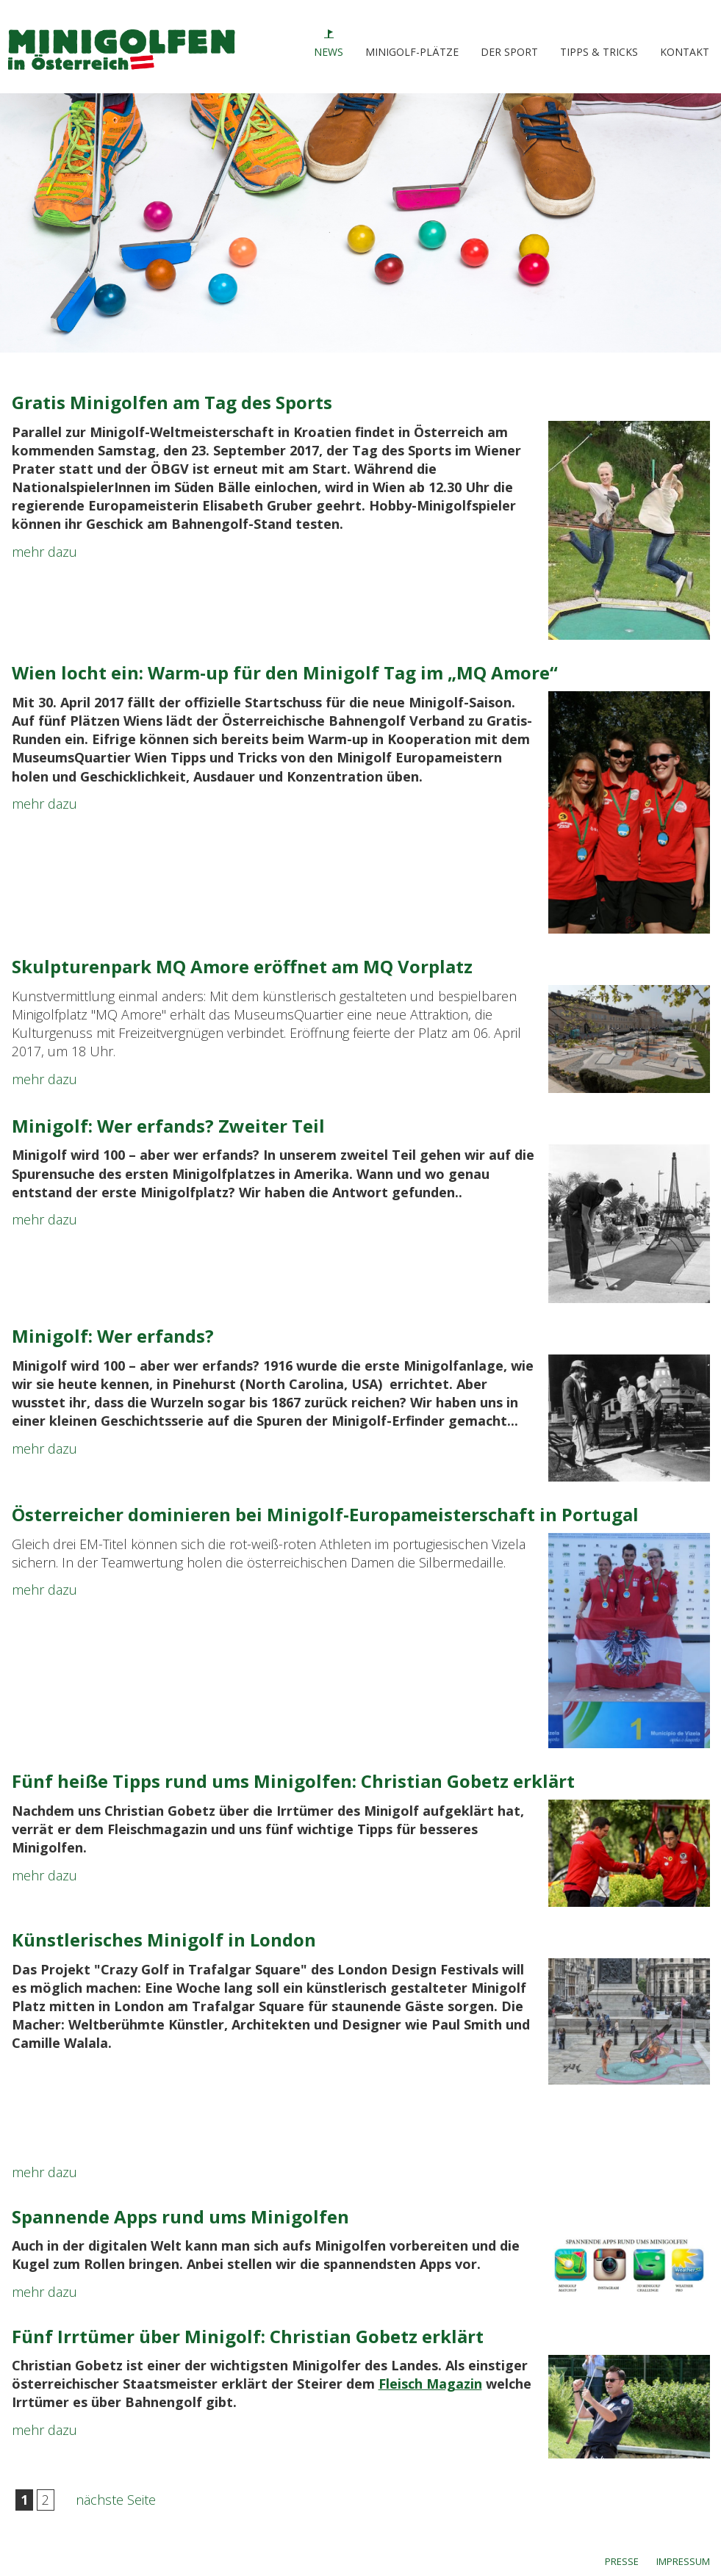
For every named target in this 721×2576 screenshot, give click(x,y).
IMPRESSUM (683, 2561)
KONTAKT (684, 52)
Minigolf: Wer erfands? (113, 1336)
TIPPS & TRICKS (599, 52)
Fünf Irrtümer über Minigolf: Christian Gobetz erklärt (248, 2336)
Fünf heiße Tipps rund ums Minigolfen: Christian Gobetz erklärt (293, 1781)
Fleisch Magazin (430, 2383)
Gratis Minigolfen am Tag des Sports (172, 402)
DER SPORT (509, 52)
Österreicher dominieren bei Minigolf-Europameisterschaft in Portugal (325, 1514)
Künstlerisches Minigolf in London (164, 1939)
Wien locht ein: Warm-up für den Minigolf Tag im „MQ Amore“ (285, 672)
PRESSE (622, 2561)
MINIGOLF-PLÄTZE (412, 52)
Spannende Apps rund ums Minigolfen (180, 2216)
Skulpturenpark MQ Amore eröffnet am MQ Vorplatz (242, 966)
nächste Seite (116, 2499)
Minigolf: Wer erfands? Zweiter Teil (168, 1126)
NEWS (328, 52)
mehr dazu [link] (44, 551)
